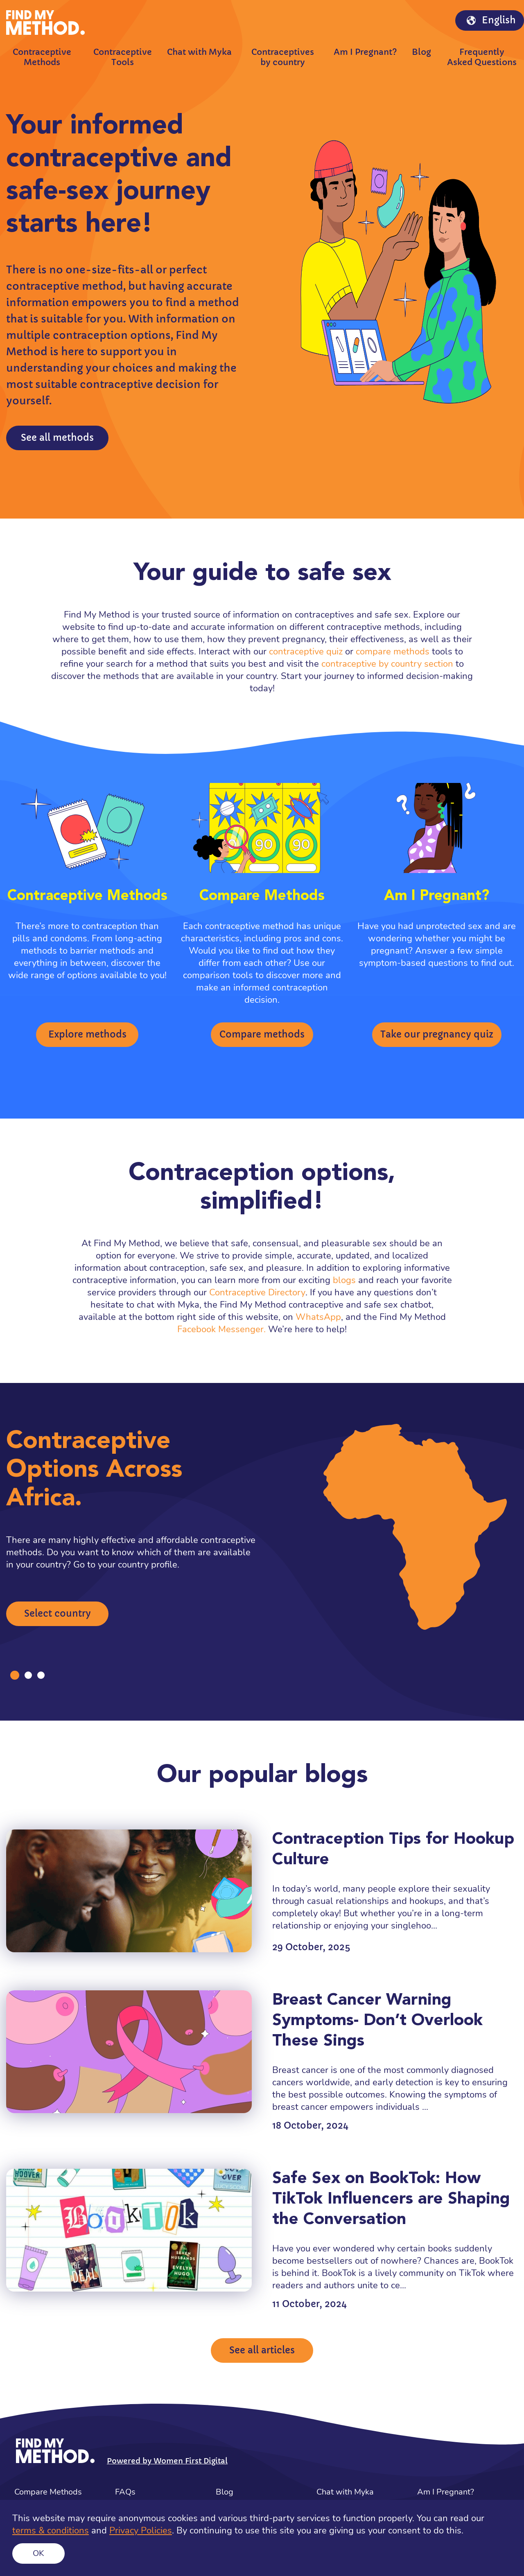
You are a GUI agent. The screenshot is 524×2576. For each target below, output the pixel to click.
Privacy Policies (140, 2530)
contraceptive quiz (306, 651)
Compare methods (262, 1034)
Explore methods (87, 1034)
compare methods (392, 651)
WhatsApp (318, 1317)
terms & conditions (50, 2530)
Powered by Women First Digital (167, 2460)
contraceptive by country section (387, 664)
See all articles (262, 2350)
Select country (57, 1613)
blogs (344, 1280)
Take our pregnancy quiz (436, 1034)
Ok (38, 2553)
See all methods (57, 437)
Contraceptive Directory (257, 1292)
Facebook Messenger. (221, 1329)
